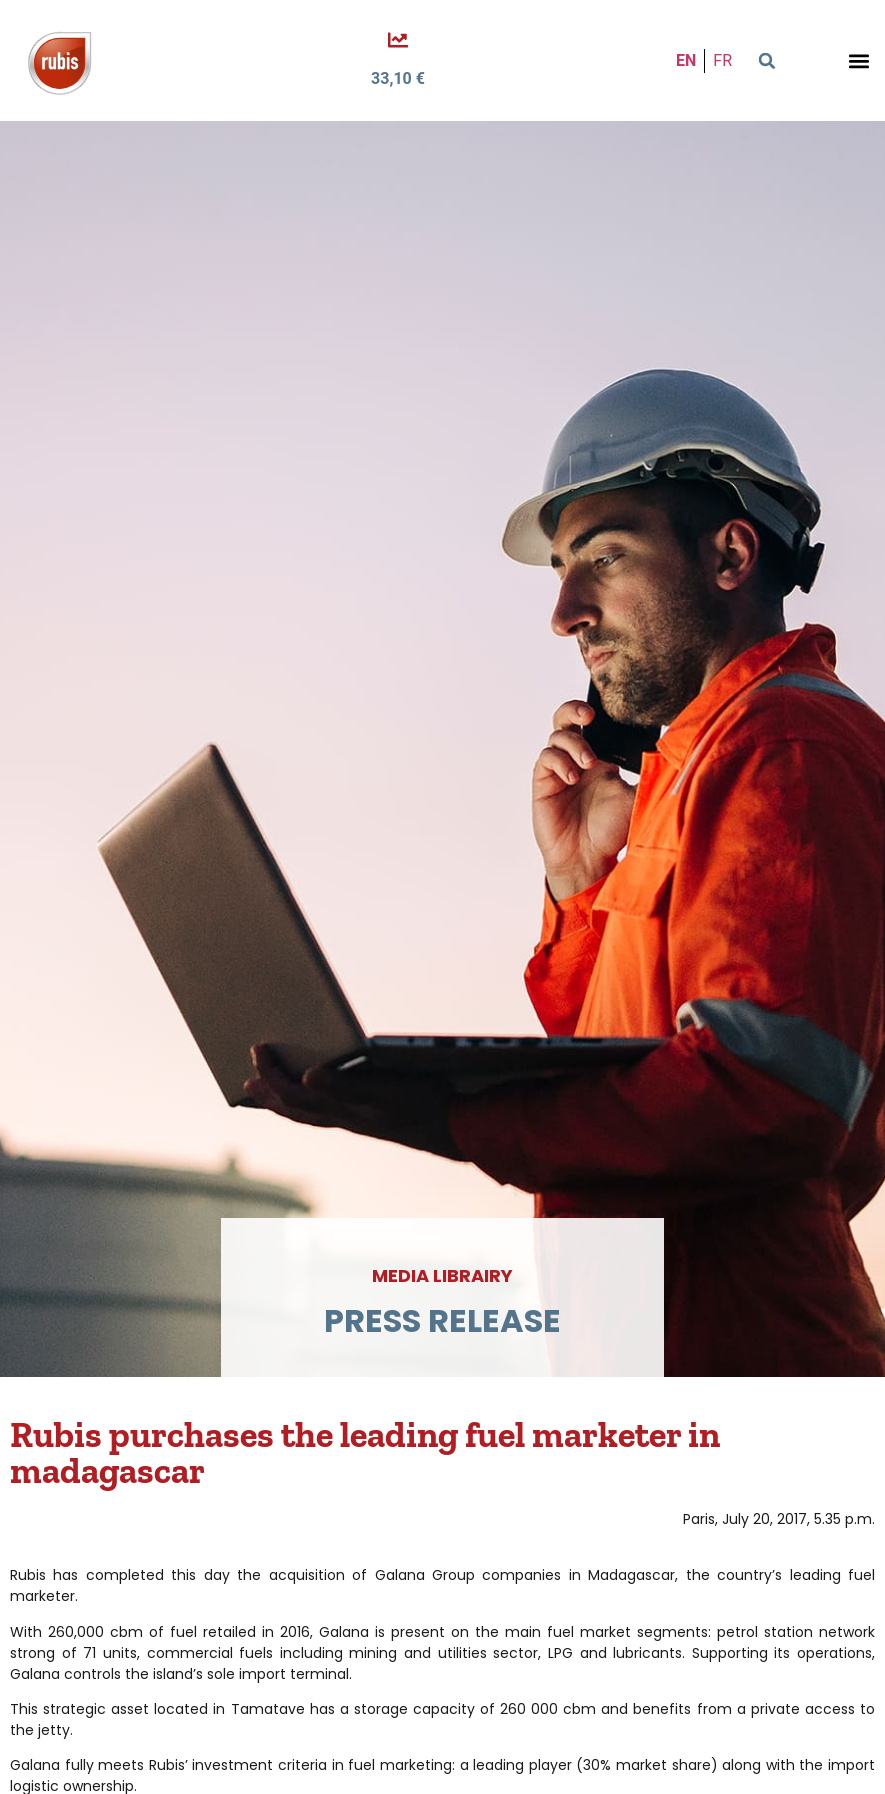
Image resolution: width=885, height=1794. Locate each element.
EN (686, 60)
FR (722, 60)
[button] (767, 61)
